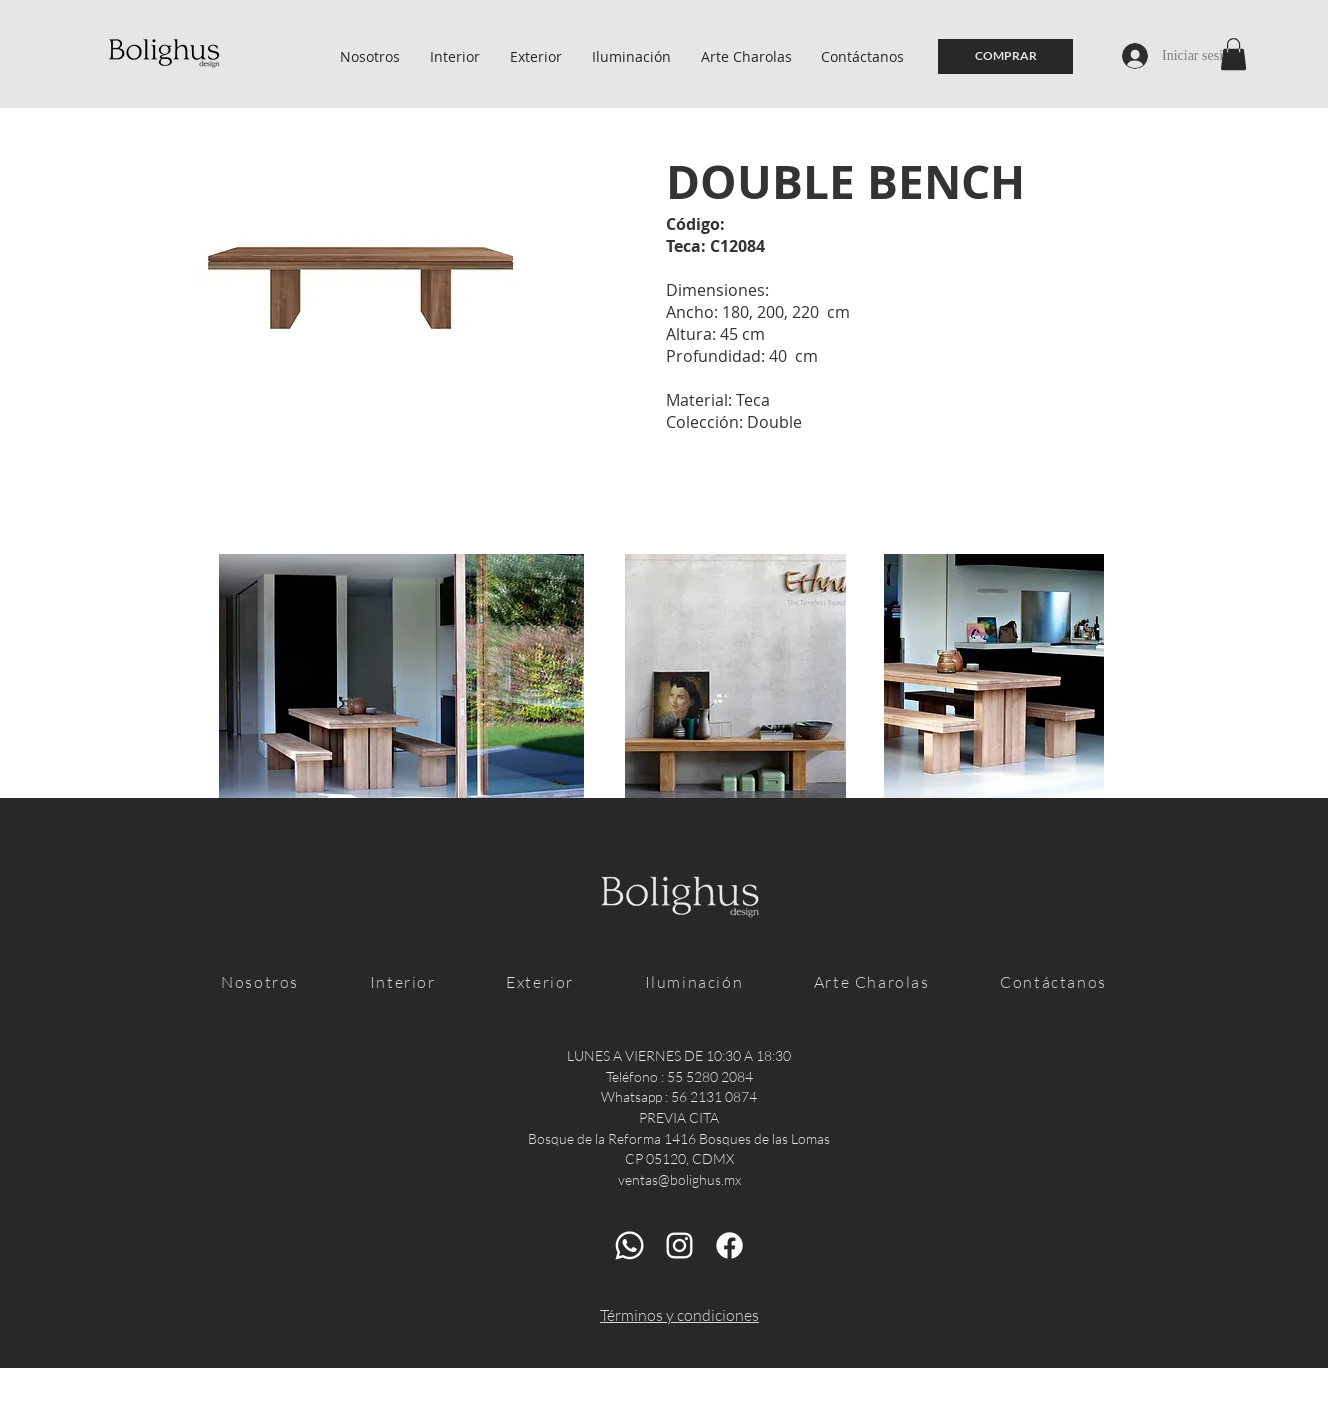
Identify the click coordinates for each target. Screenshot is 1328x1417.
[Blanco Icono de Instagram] (679, 1245)
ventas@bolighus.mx (679, 1179)
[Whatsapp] (629, 1245)
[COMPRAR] (1005, 56)
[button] (1233, 54)
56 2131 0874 (714, 1096)
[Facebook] (729, 1245)
